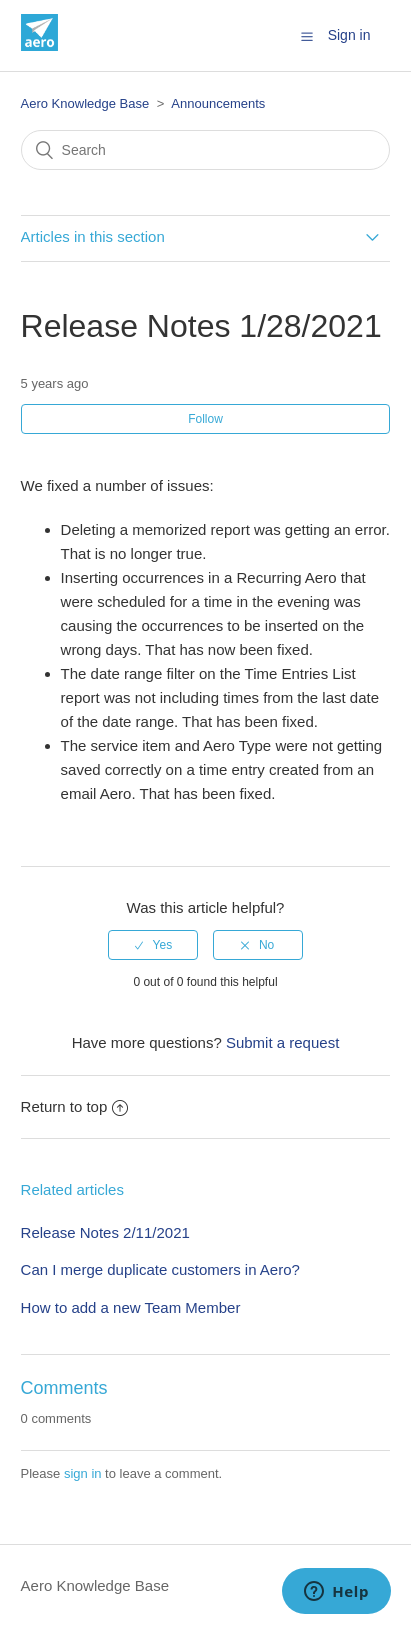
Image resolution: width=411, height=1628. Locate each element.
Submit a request (282, 1042)
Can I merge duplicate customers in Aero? (160, 1269)
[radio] (153, 945)
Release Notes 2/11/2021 (105, 1232)
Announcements (218, 103)
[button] (307, 36)
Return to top (75, 1106)
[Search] (206, 150)
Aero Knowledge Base (85, 103)
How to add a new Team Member (131, 1307)
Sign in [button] (349, 35)
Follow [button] (205, 419)
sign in (83, 1473)
